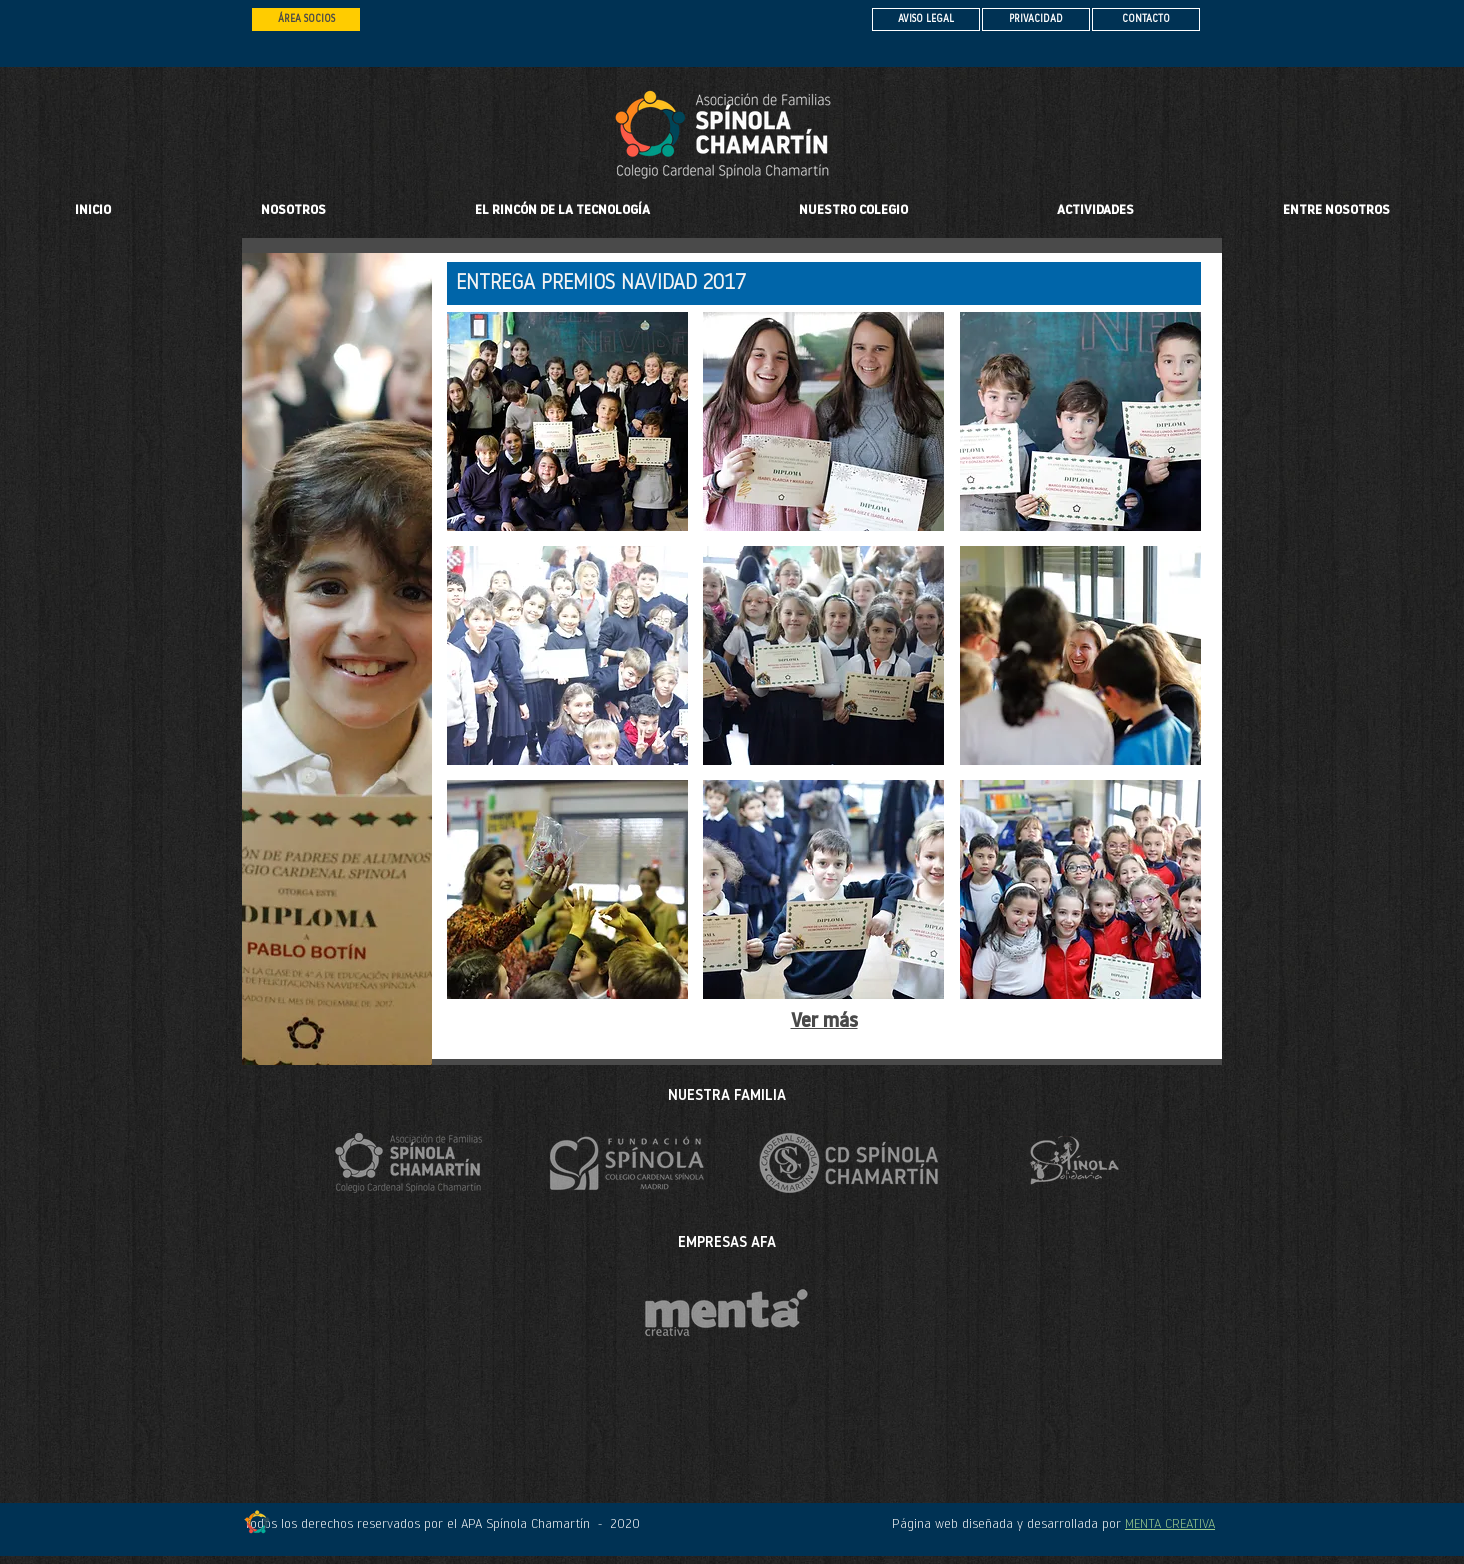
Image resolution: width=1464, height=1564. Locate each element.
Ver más (824, 1022)
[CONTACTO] (1146, 19)
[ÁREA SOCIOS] (306, 19)
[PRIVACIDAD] (1036, 19)
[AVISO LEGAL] (926, 19)
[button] (853, 211)
